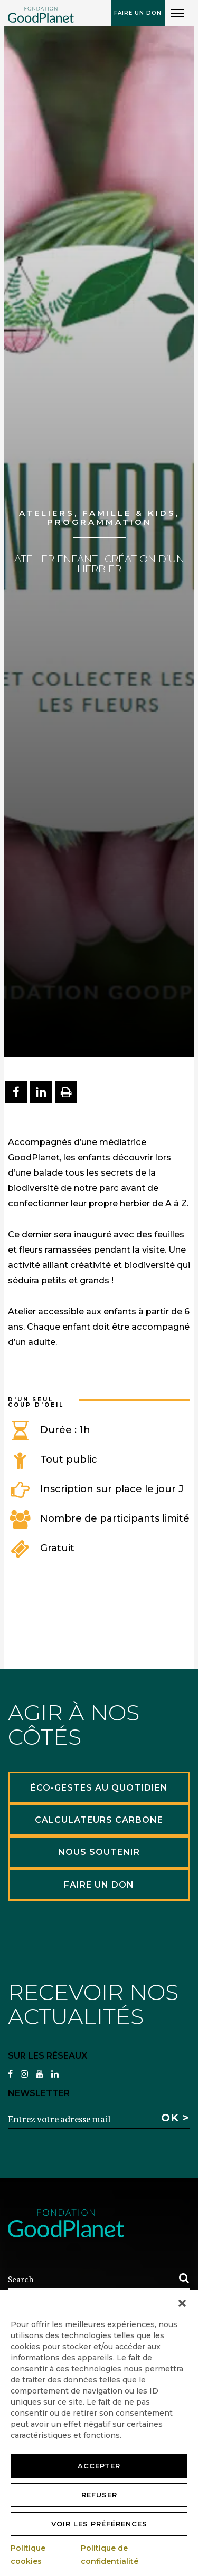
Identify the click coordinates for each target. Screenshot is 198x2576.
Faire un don (138, 12)
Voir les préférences (99, 2524)
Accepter (99, 2466)
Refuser (99, 2495)
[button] (182, 2303)
